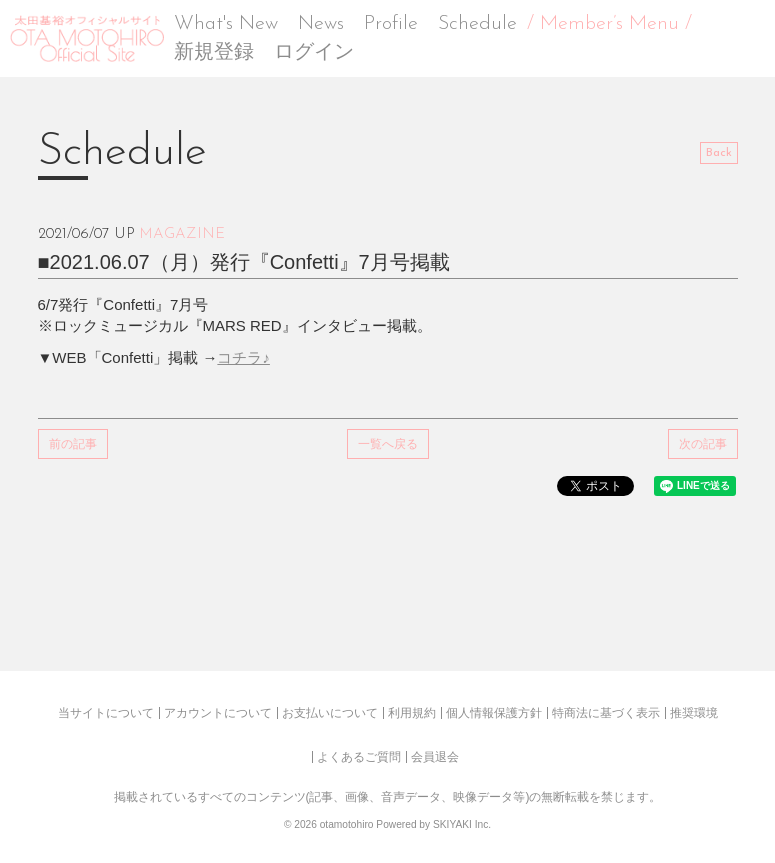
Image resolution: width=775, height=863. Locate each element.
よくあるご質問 (359, 757)
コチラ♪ (243, 357)
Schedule (477, 24)
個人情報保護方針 (494, 713)
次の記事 (703, 444)
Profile (391, 24)
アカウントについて (218, 713)
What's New (226, 24)
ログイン (314, 53)
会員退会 (435, 757)
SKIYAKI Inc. (462, 824)
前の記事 (73, 444)
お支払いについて (330, 713)
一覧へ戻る (388, 444)
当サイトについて (106, 713)
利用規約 (412, 713)
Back (719, 153)
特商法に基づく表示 (606, 713)
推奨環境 (694, 713)
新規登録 (214, 53)
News (321, 24)
